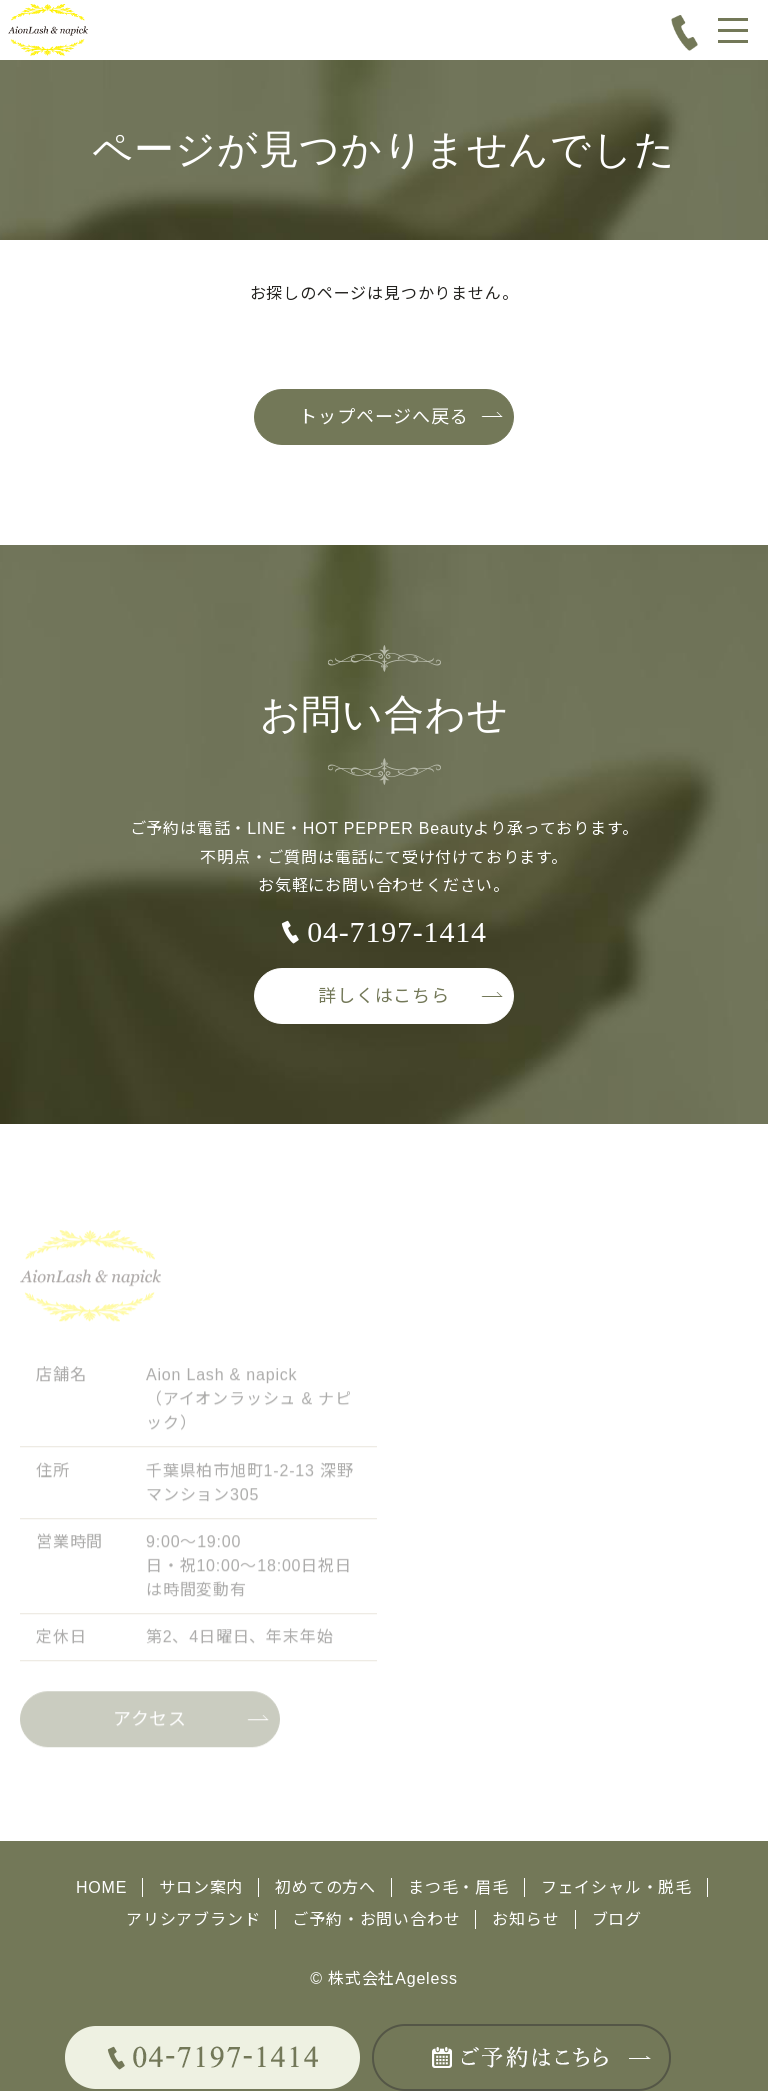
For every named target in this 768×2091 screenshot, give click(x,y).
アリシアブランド (193, 1919)
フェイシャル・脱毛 (616, 1887)
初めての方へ (325, 1887)
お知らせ (525, 1919)
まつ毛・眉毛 (458, 1887)
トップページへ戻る (383, 417)
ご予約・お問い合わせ (376, 1919)
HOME (101, 1887)
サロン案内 (201, 1887)
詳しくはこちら (384, 996)
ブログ (617, 1919)
